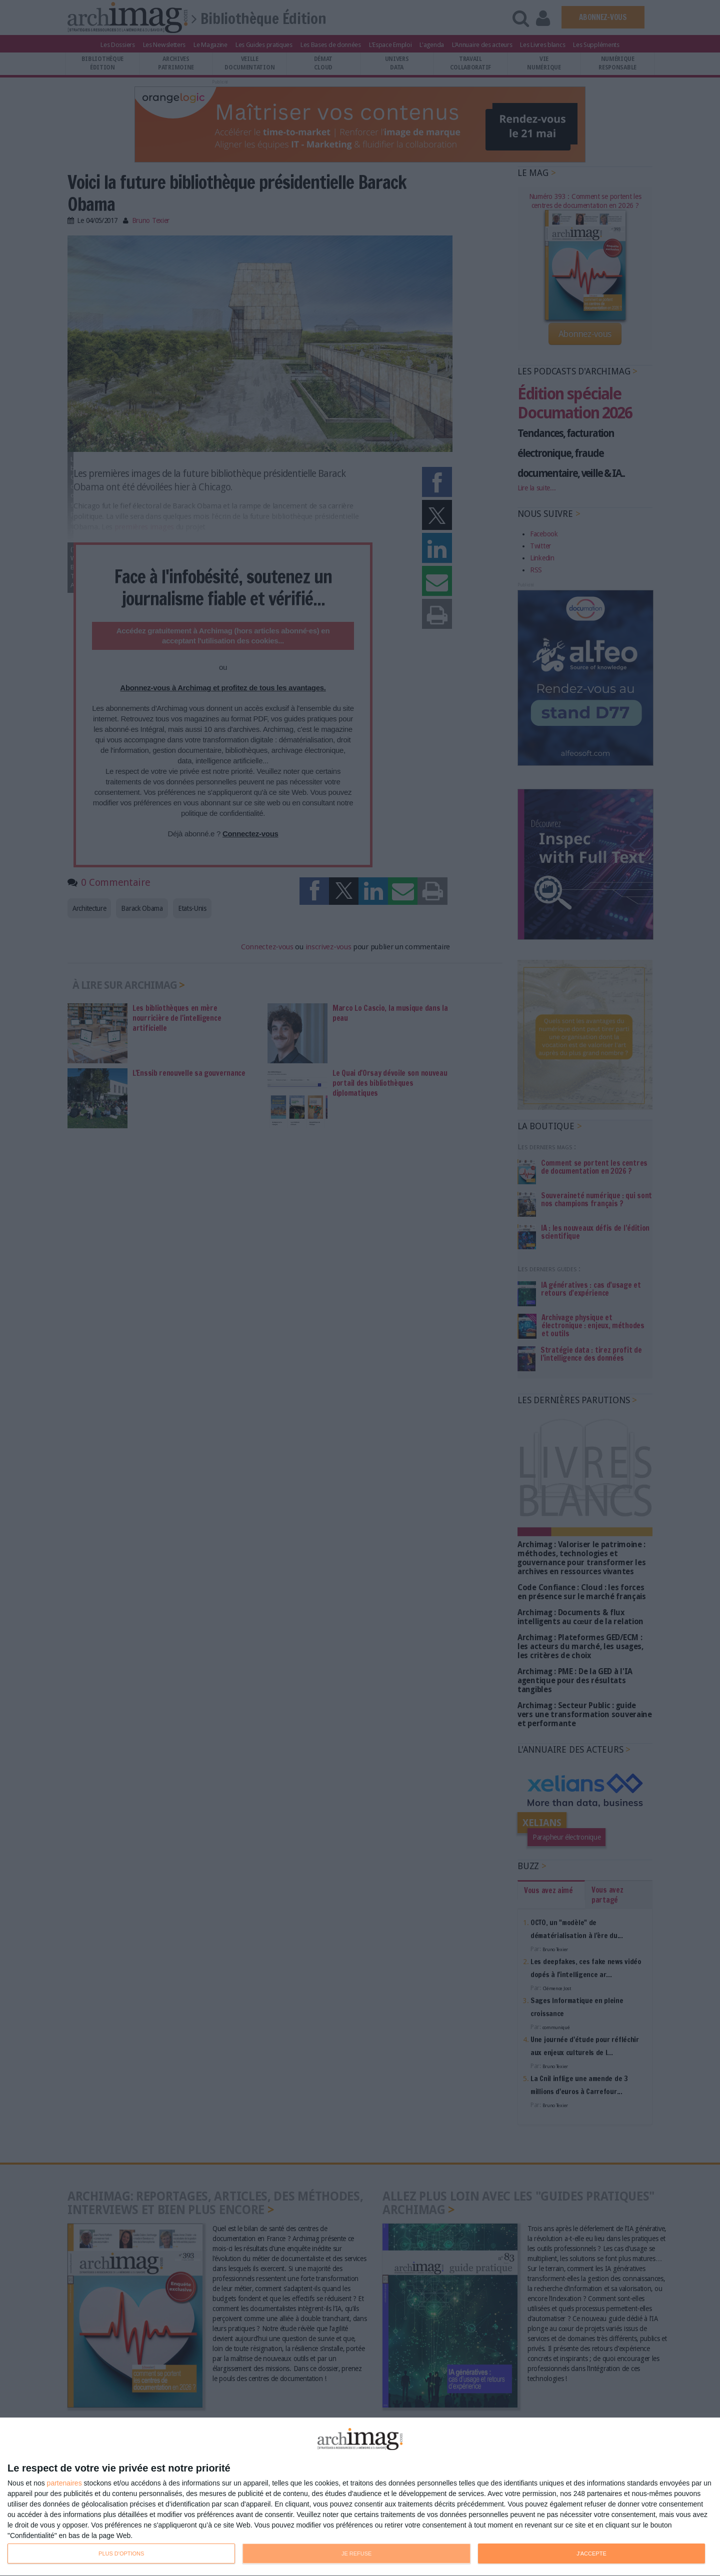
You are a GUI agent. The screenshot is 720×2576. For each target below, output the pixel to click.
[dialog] (360, 2497)
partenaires (64, 2483)
